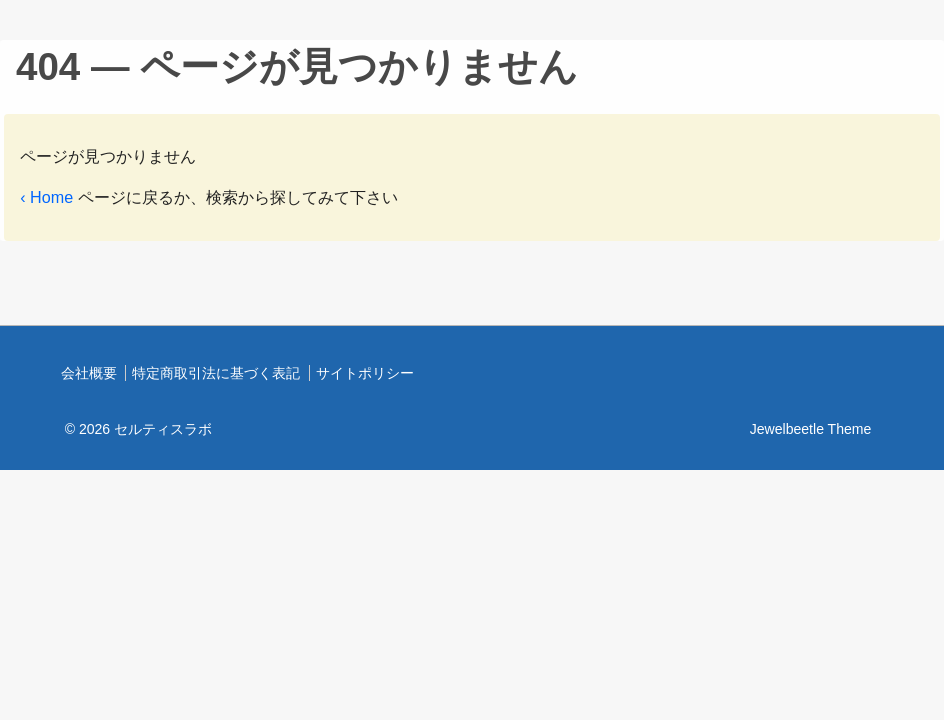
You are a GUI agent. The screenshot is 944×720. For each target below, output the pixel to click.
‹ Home (46, 197)
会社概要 (89, 373)
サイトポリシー (365, 373)
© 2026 (138, 429)
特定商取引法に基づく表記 (216, 373)
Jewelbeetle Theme (811, 429)
